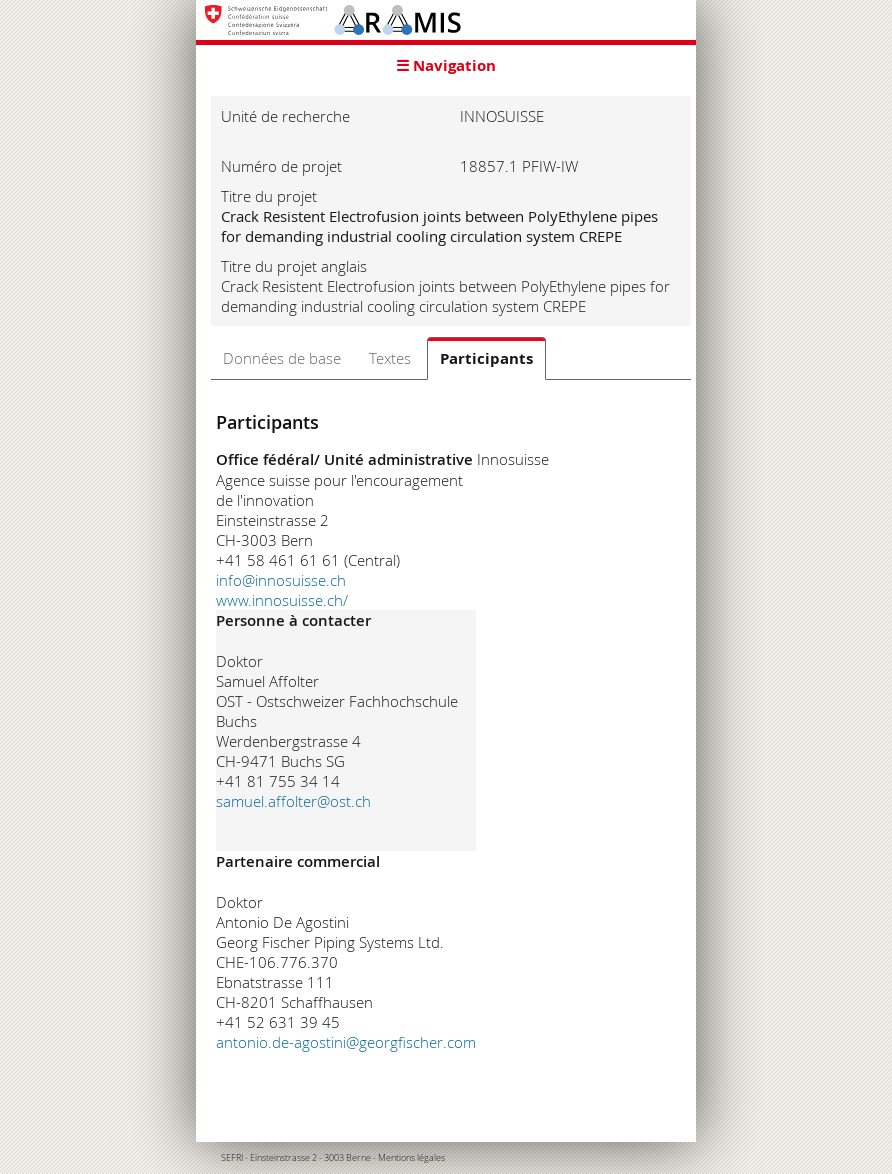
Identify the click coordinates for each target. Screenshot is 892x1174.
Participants (486, 358)
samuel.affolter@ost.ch (293, 801)
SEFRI (232, 1158)
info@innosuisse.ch (281, 580)
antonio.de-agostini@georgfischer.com (346, 1042)
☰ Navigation (446, 65)
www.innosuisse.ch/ (282, 600)
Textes (390, 358)
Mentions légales (411, 1158)
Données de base (282, 358)
